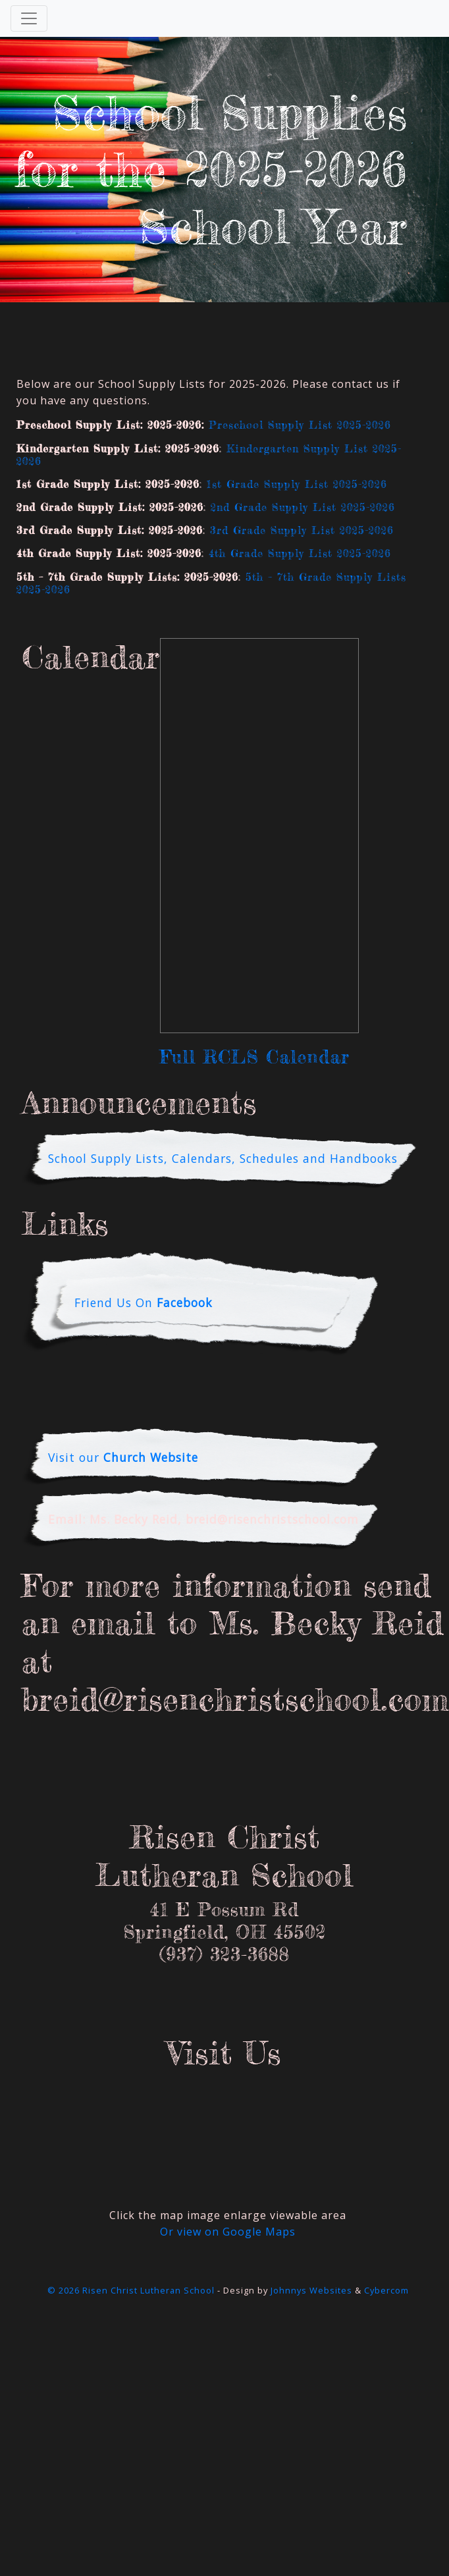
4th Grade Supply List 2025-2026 (300, 553)
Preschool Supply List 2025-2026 (300, 424)
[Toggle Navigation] (29, 18)
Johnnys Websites (311, 2290)
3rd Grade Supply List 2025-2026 (302, 530)
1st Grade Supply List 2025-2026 (297, 484)
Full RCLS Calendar (255, 1057)
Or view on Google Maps (228, 2231)
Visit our (123, 1457)
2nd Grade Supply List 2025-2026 (303, 507)
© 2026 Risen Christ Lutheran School (131, 2290)
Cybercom (386, 2290)
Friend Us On (143, 1302)
